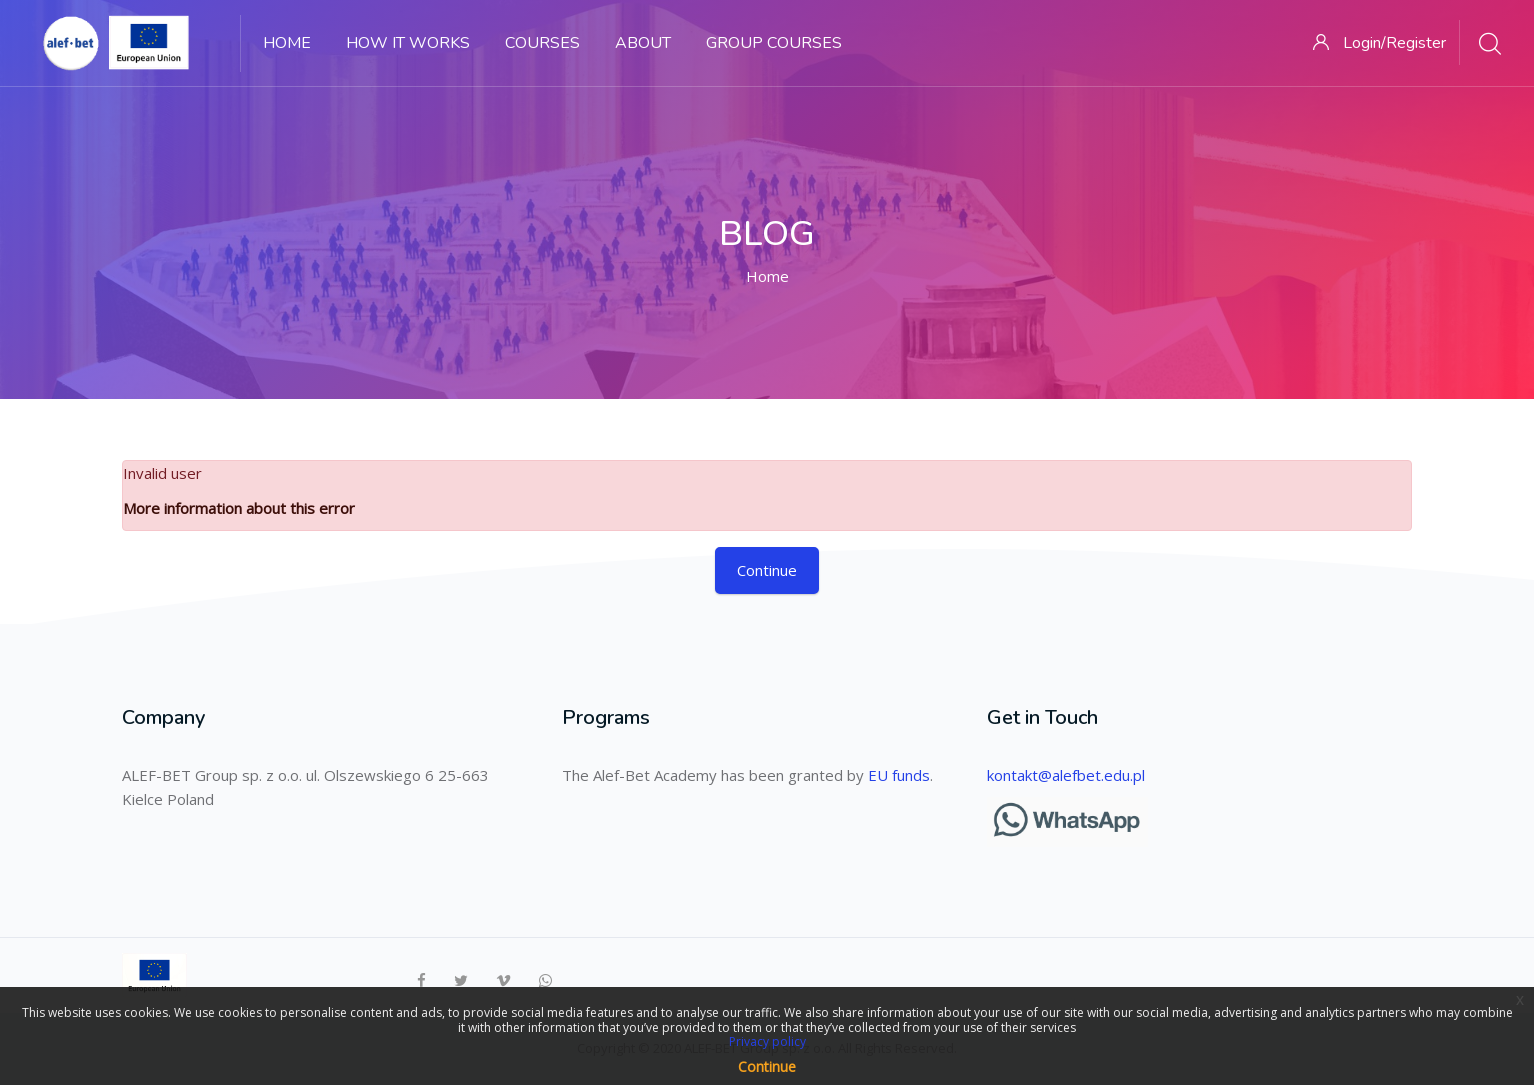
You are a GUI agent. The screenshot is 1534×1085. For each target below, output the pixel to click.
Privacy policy (767, 1041)
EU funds (899, 775)
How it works (408, 43)
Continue (767, 570)
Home (287, 43)
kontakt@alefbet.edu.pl (1066, 775)
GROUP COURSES (774, 43)
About (643, 43)
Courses (542, 43)
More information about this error (239, 508)
